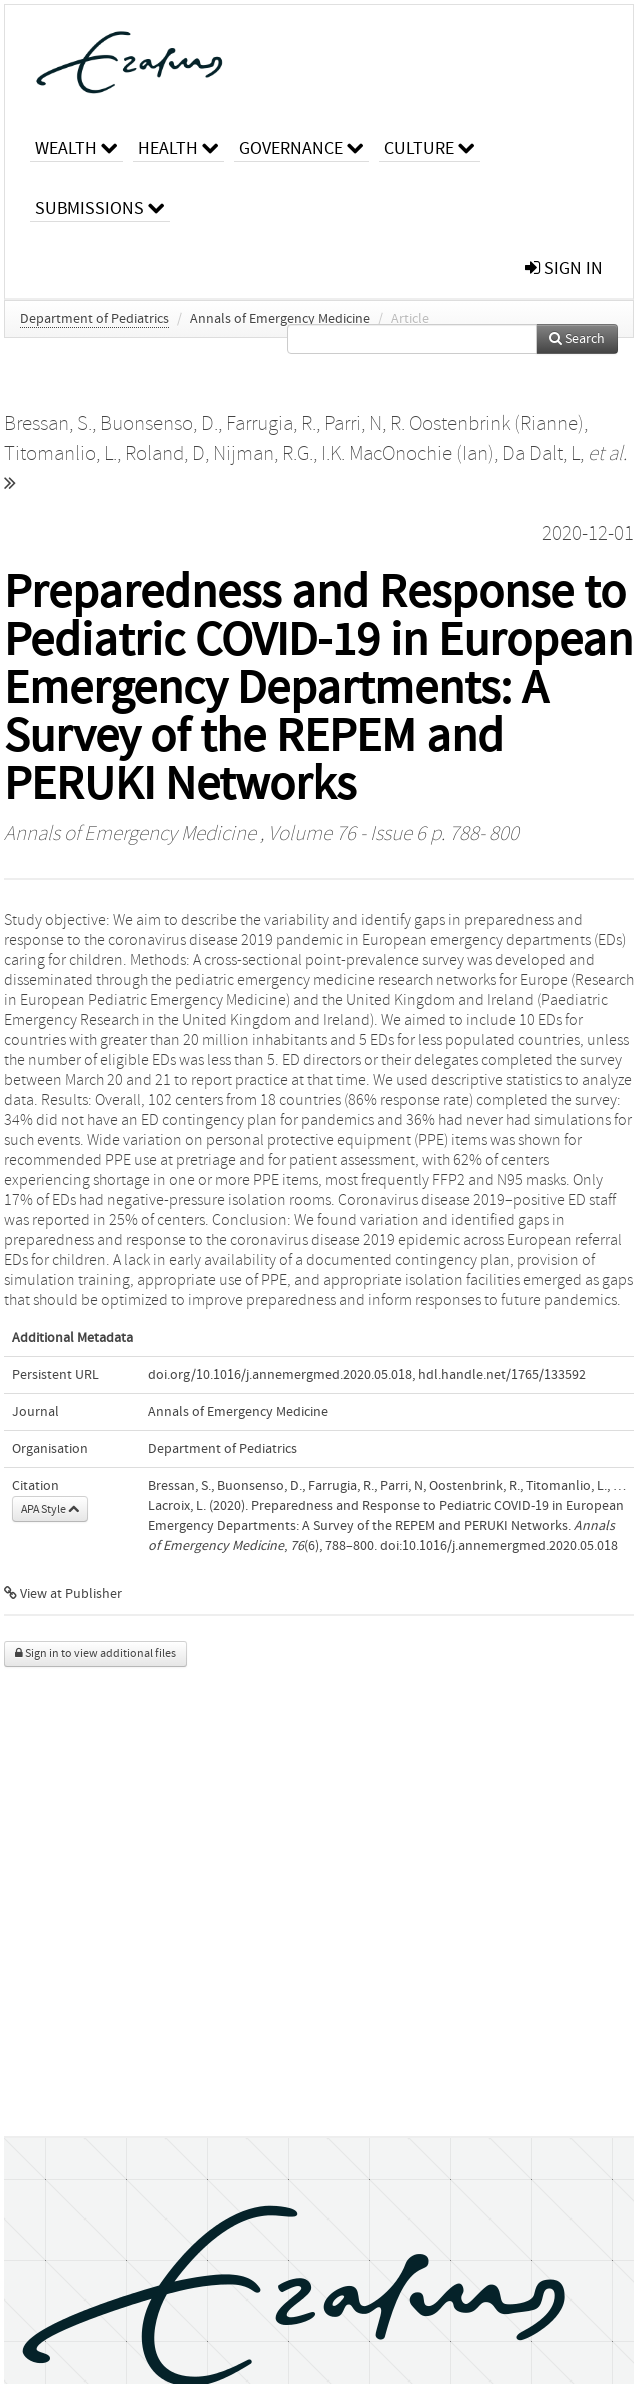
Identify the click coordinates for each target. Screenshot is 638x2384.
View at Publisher (63, 1594)
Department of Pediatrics (94, 319)
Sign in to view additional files (95, 1653)
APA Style (50, 1509)
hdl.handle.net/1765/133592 (502, 1375)
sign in (564, 268)
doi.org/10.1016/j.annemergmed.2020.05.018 (280, 1375)
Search (577, 339)
